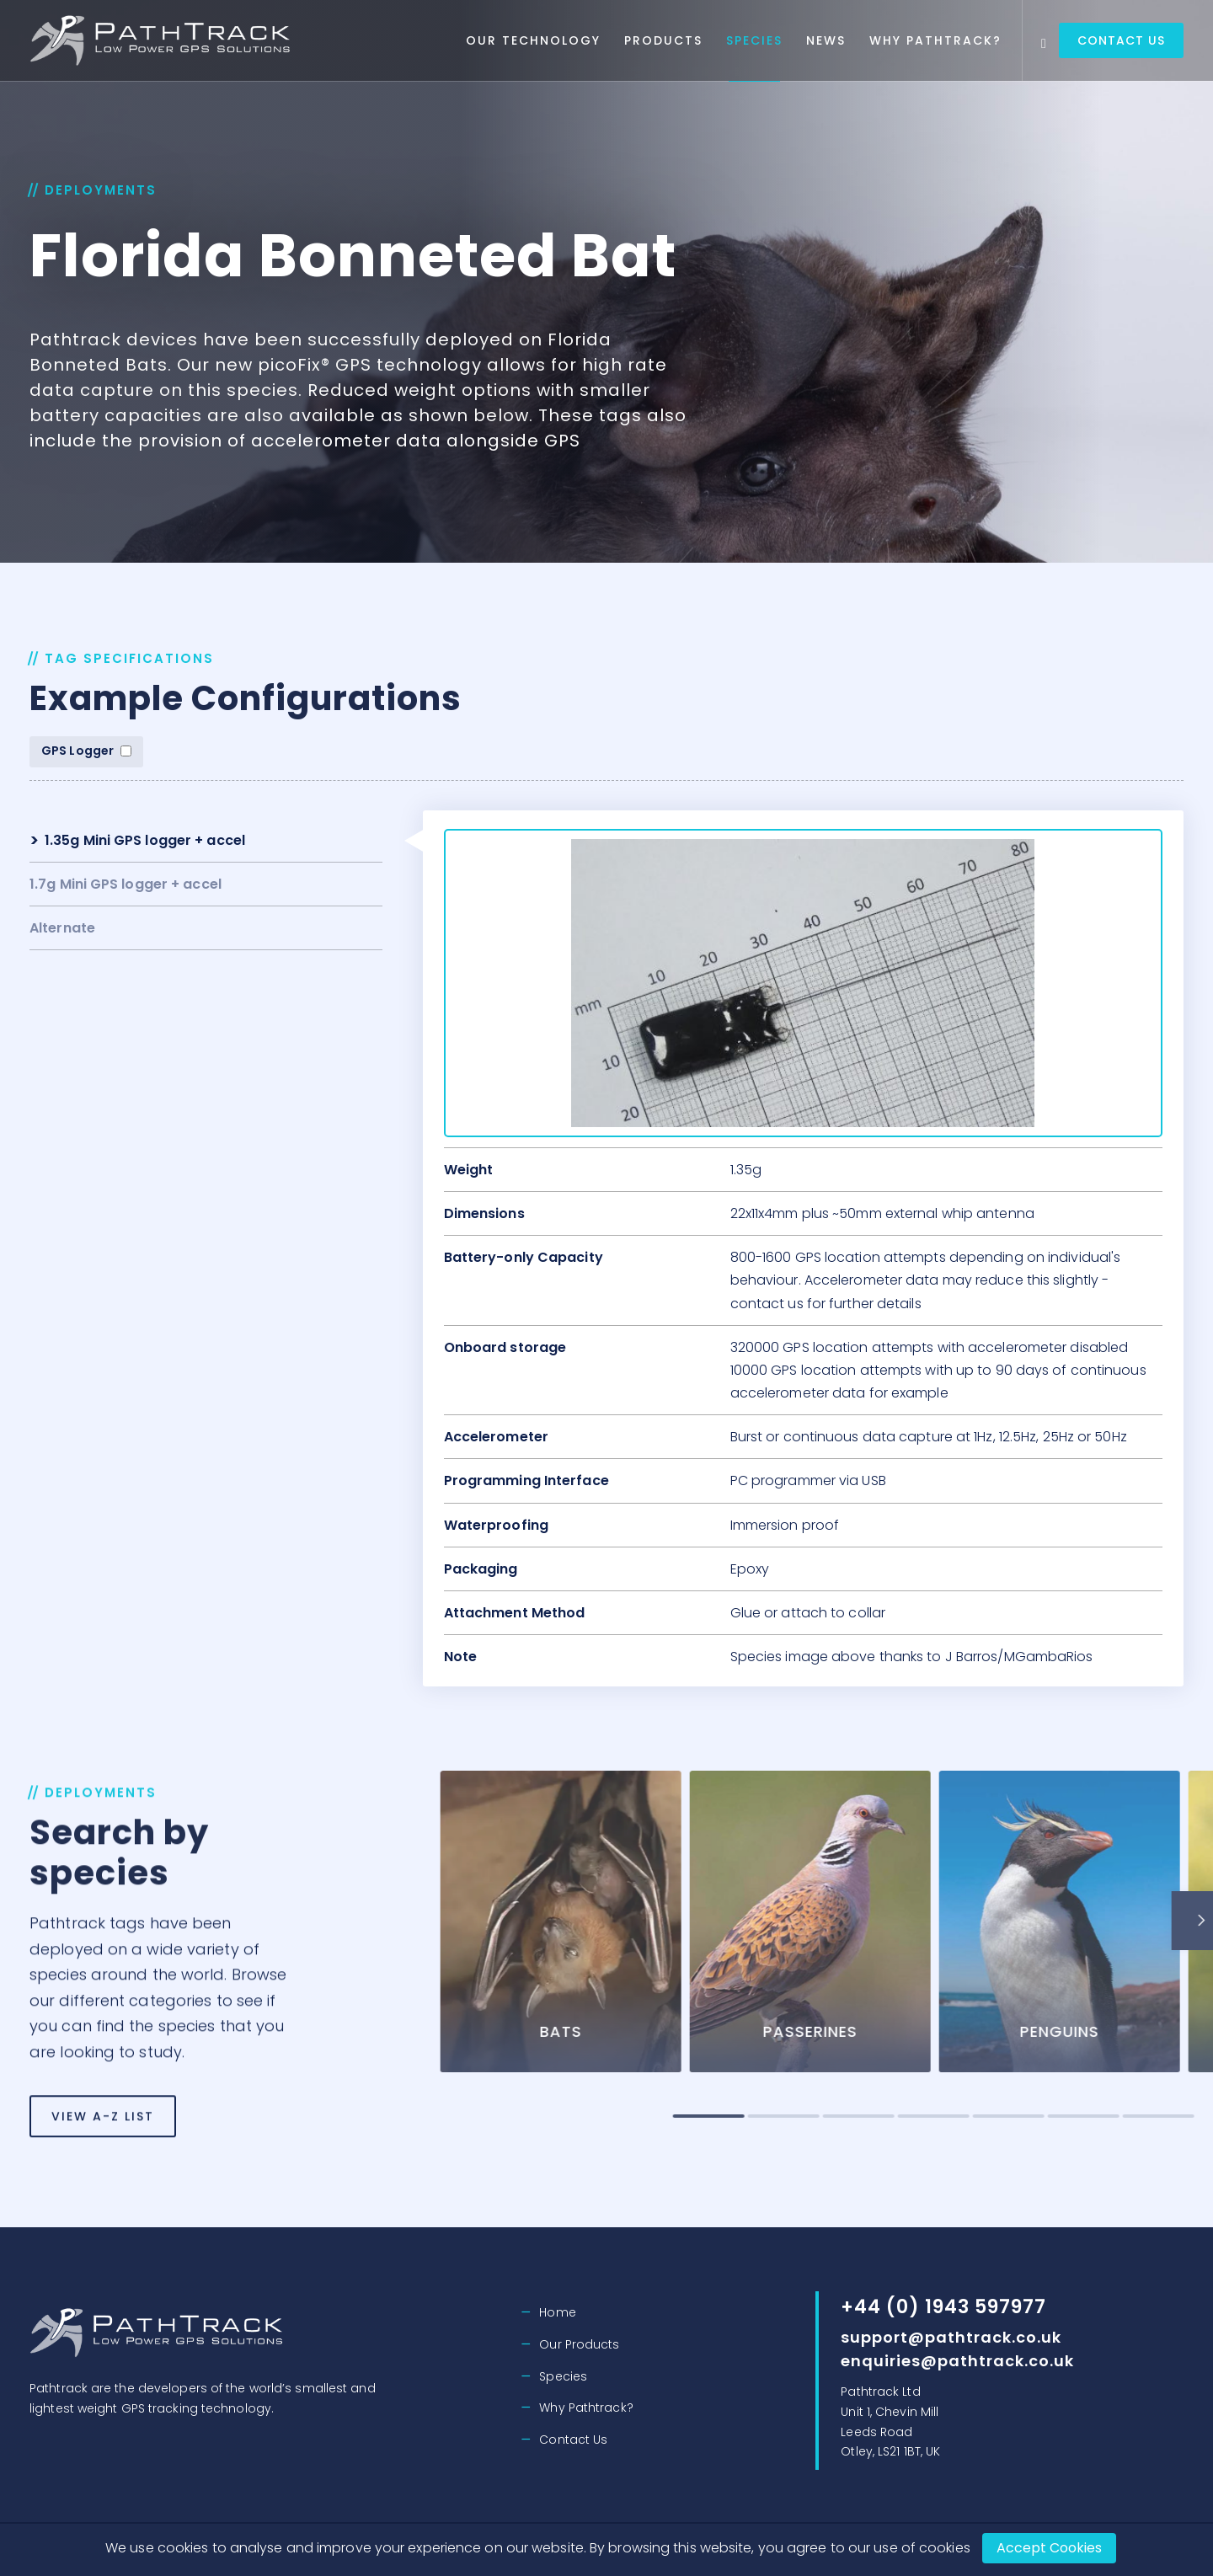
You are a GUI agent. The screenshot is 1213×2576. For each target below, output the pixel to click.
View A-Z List (102, 2186)
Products (663, 40)
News (826, 40)
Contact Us (1121, 40)
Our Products (579, 2344)
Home (557, 2312)
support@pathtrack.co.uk (951, 2337)
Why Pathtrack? (935, 40)
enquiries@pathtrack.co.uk (957, 2360)
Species (754, 40)
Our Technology (533, 40)
